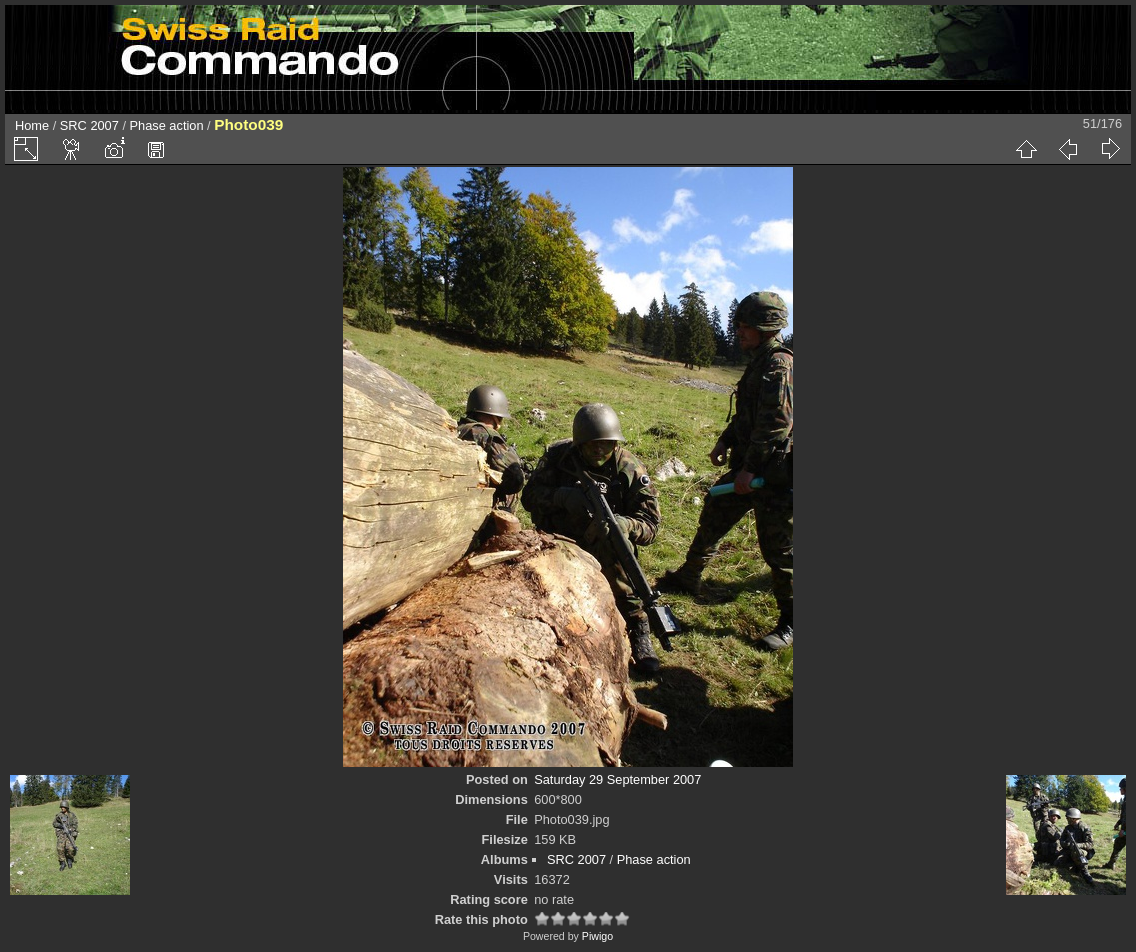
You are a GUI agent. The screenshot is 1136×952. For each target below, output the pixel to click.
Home (32, 125)
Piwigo (597, 936)
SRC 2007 (89, 125)
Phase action (167, 125)
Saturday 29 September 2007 (617, 779)
